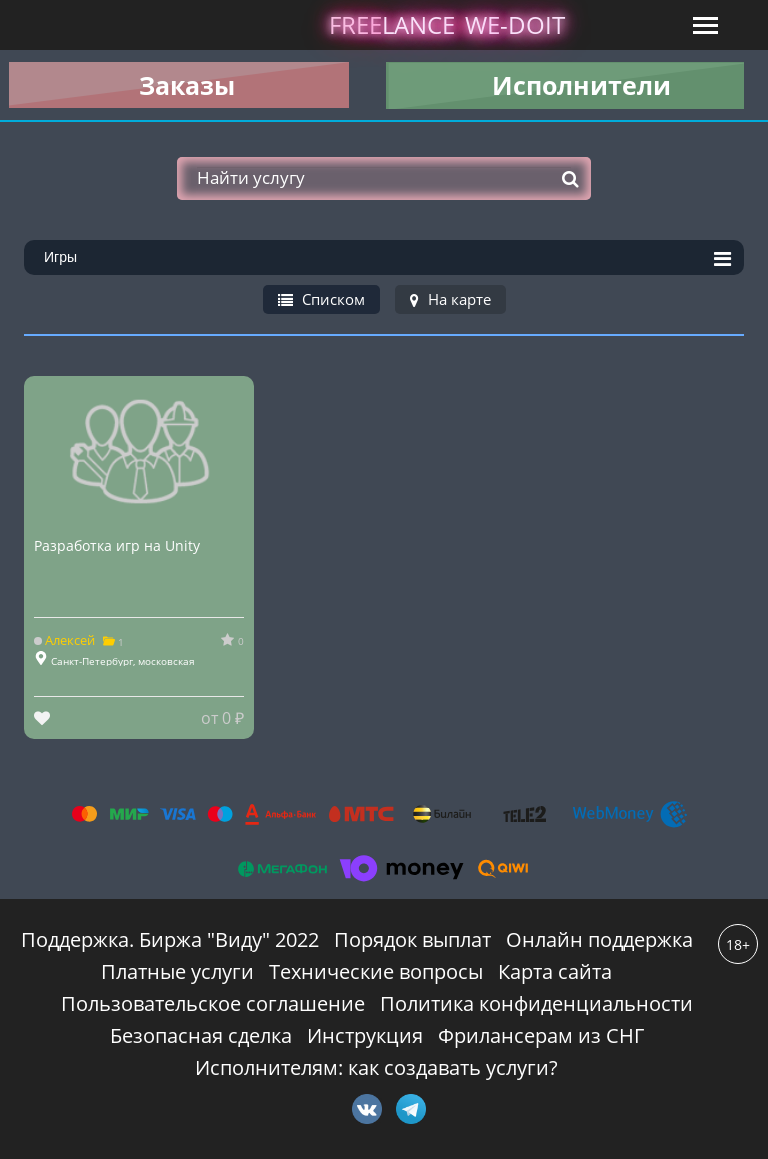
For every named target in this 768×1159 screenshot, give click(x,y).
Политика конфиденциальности (536, 1003)
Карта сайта (555, 971)
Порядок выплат (412, 939)
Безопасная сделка (201, 1035)
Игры (387, 259)
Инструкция (365, 1035)
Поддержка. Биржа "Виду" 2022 (170, 939)
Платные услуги (177, 971)
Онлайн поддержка (599, 939)
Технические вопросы (376, 971)
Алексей (66, 640)
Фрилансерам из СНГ (541, 1035)
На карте (450, 299)
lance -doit (447, 24)
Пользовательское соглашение (213, 1003)
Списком (321, 299)
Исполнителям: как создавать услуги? (376, 1067)
